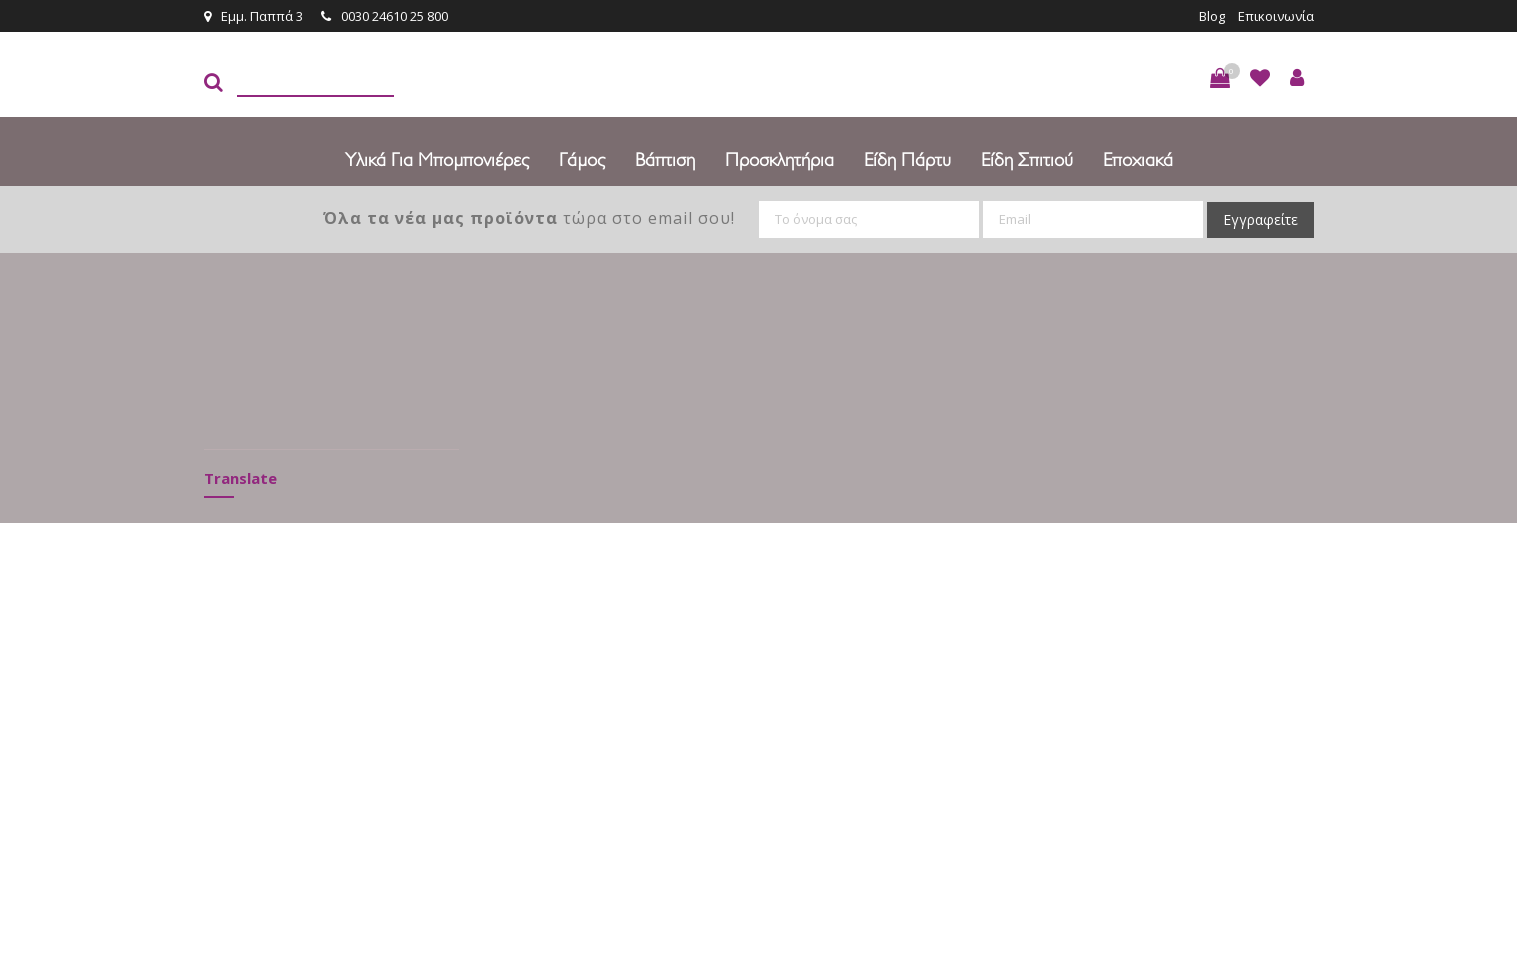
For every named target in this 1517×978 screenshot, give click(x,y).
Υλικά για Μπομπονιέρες (437, 160)
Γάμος (582, 160)
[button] (1220, 78)
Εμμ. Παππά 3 (253, 16)
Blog (1212, 16)
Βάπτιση (665, 160)
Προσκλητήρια (779, 160)
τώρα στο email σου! (529, 218)
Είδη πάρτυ (907, 160)
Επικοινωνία (1276, 16)
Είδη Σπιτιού (1027, 160)
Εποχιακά (1138, 160)
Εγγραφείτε (1260, 219)
